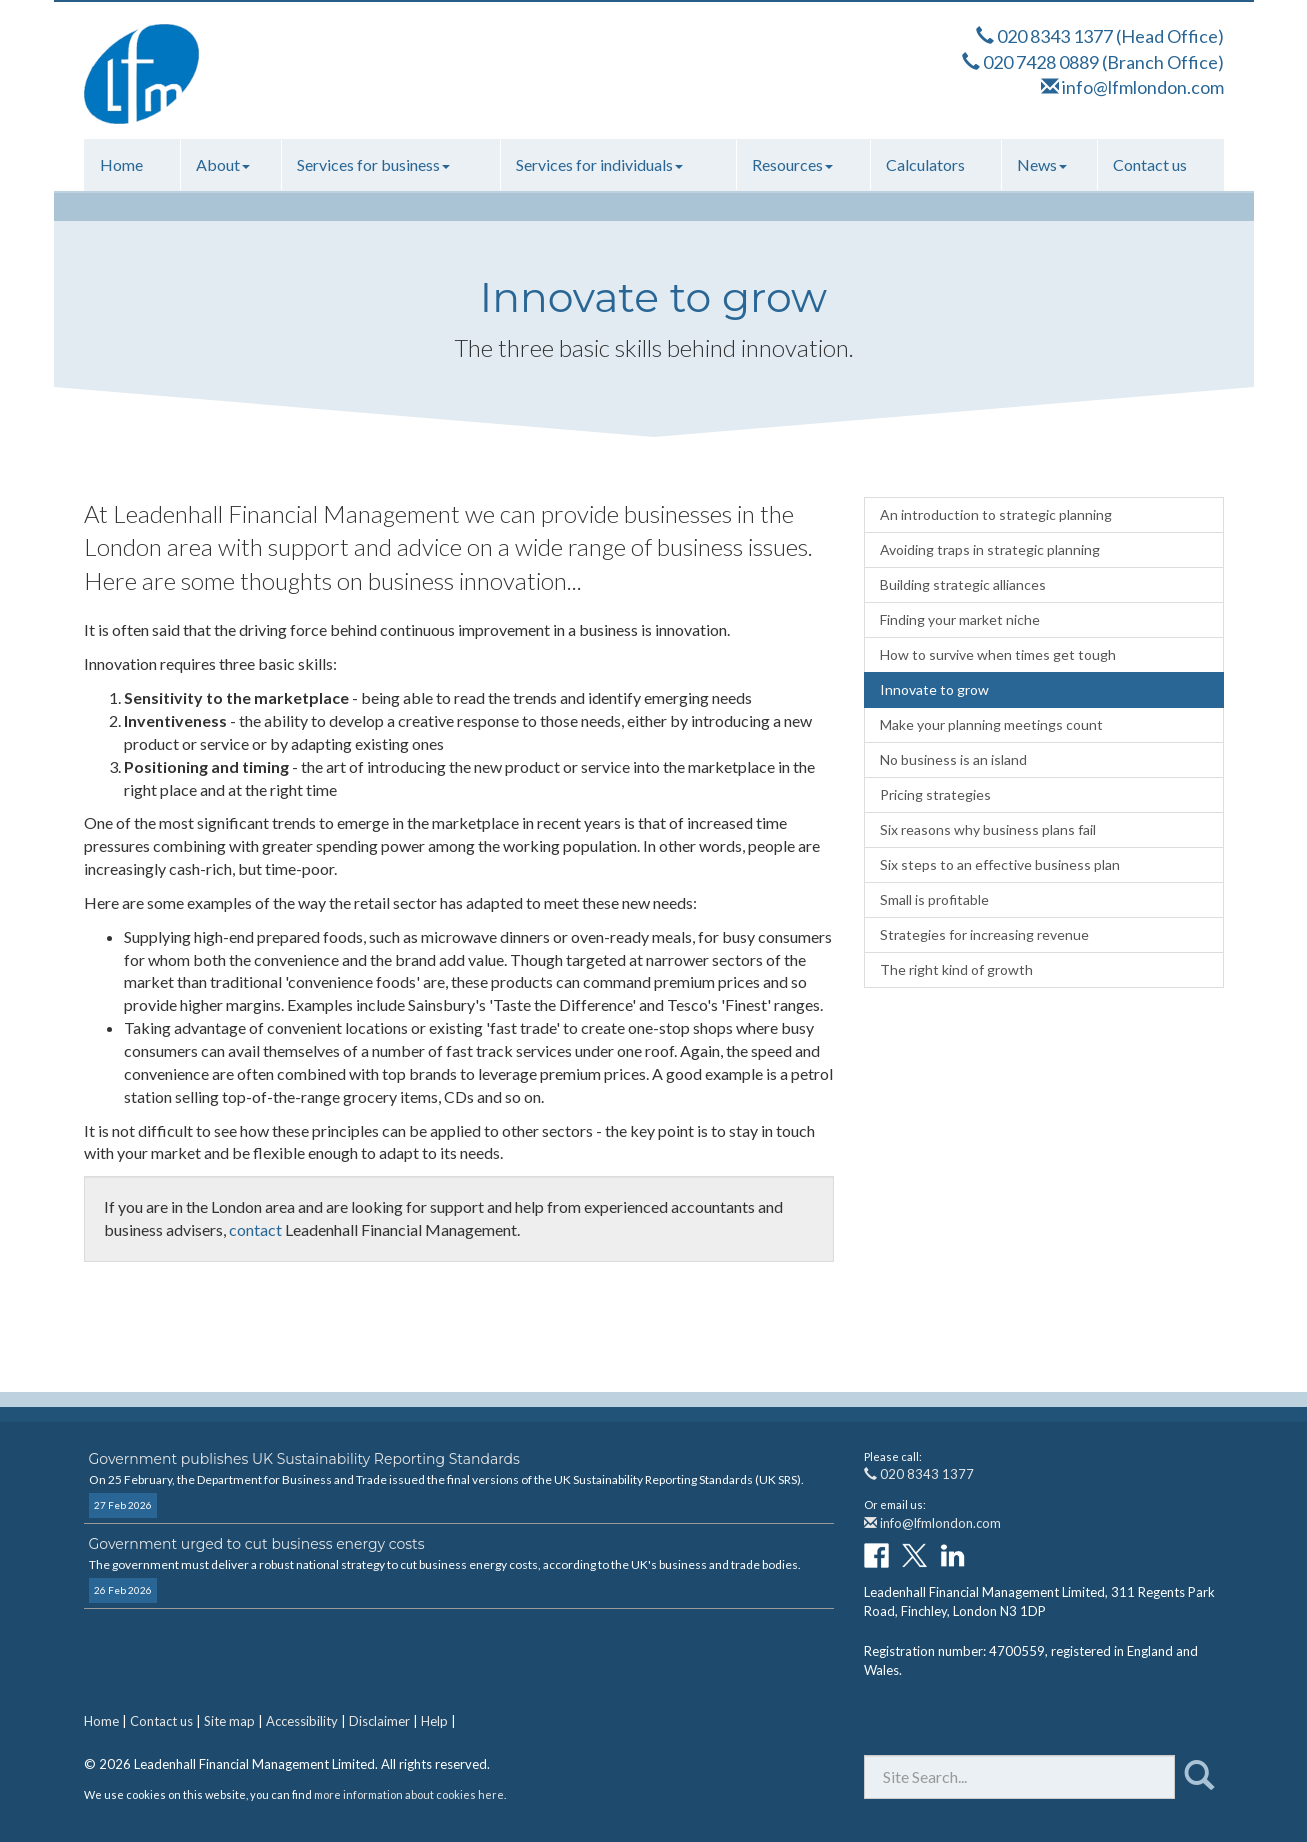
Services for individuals (599, 164)
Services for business (373, 164)
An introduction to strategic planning (996, 514)
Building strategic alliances (963, 584)
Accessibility (302, 1721)
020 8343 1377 (1055, 36)
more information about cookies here (409, 1794)
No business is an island (953, 759)
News (1042, 164)
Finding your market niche (960, 619)
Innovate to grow (934, 689)
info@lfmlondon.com (1143, 87)
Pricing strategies (935, 794)
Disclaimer (379, 1721)
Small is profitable (934, 899)
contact (255, 1229)
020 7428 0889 (1041, 62)
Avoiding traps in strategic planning (990, 549)
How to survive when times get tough (998, 654)
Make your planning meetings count (991, 724)
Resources (792, 164)
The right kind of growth (956, 969)
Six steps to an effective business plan (1000, 864)
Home (121, 164)
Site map (229, 1721)
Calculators (925, 164)
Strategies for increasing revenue (984, 934)
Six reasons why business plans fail (988, 829)
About (223, 164)
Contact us (1150, 164)
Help (434, 1721)
